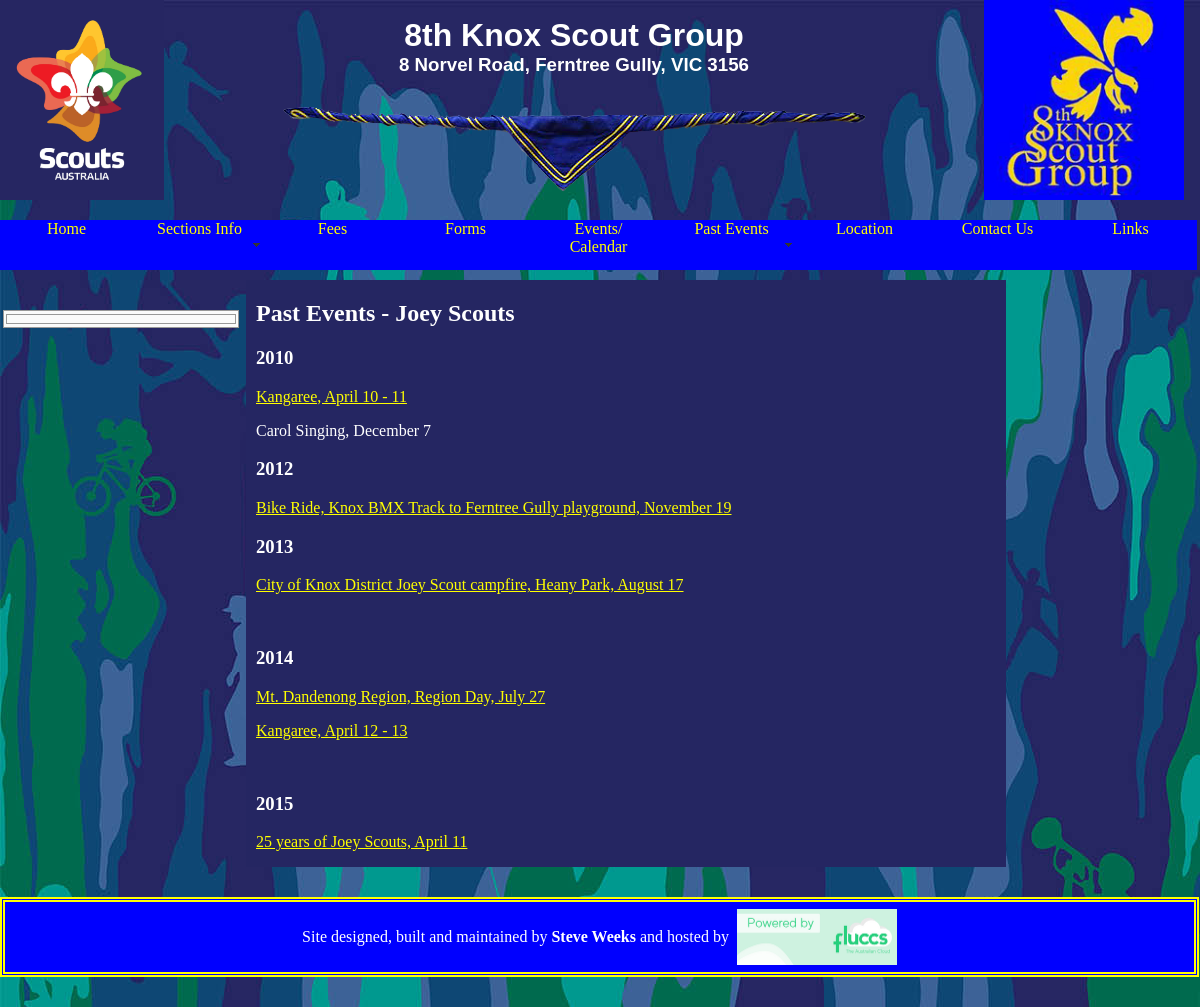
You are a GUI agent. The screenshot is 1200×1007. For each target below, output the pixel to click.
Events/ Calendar (599, 237)
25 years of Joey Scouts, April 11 (361, 841)
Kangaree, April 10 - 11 (331, 396)
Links (1130, 228)
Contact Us (998, 228)
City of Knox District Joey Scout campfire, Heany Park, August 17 (470, 584)
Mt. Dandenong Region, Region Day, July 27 (400, 696)
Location (864, 228)
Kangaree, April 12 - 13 (332, 730)
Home (66, 228)
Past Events (731, 228)
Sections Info (199, 228)
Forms (465, 228)
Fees (332, 228)
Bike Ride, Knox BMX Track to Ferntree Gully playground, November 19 (494, 507)
